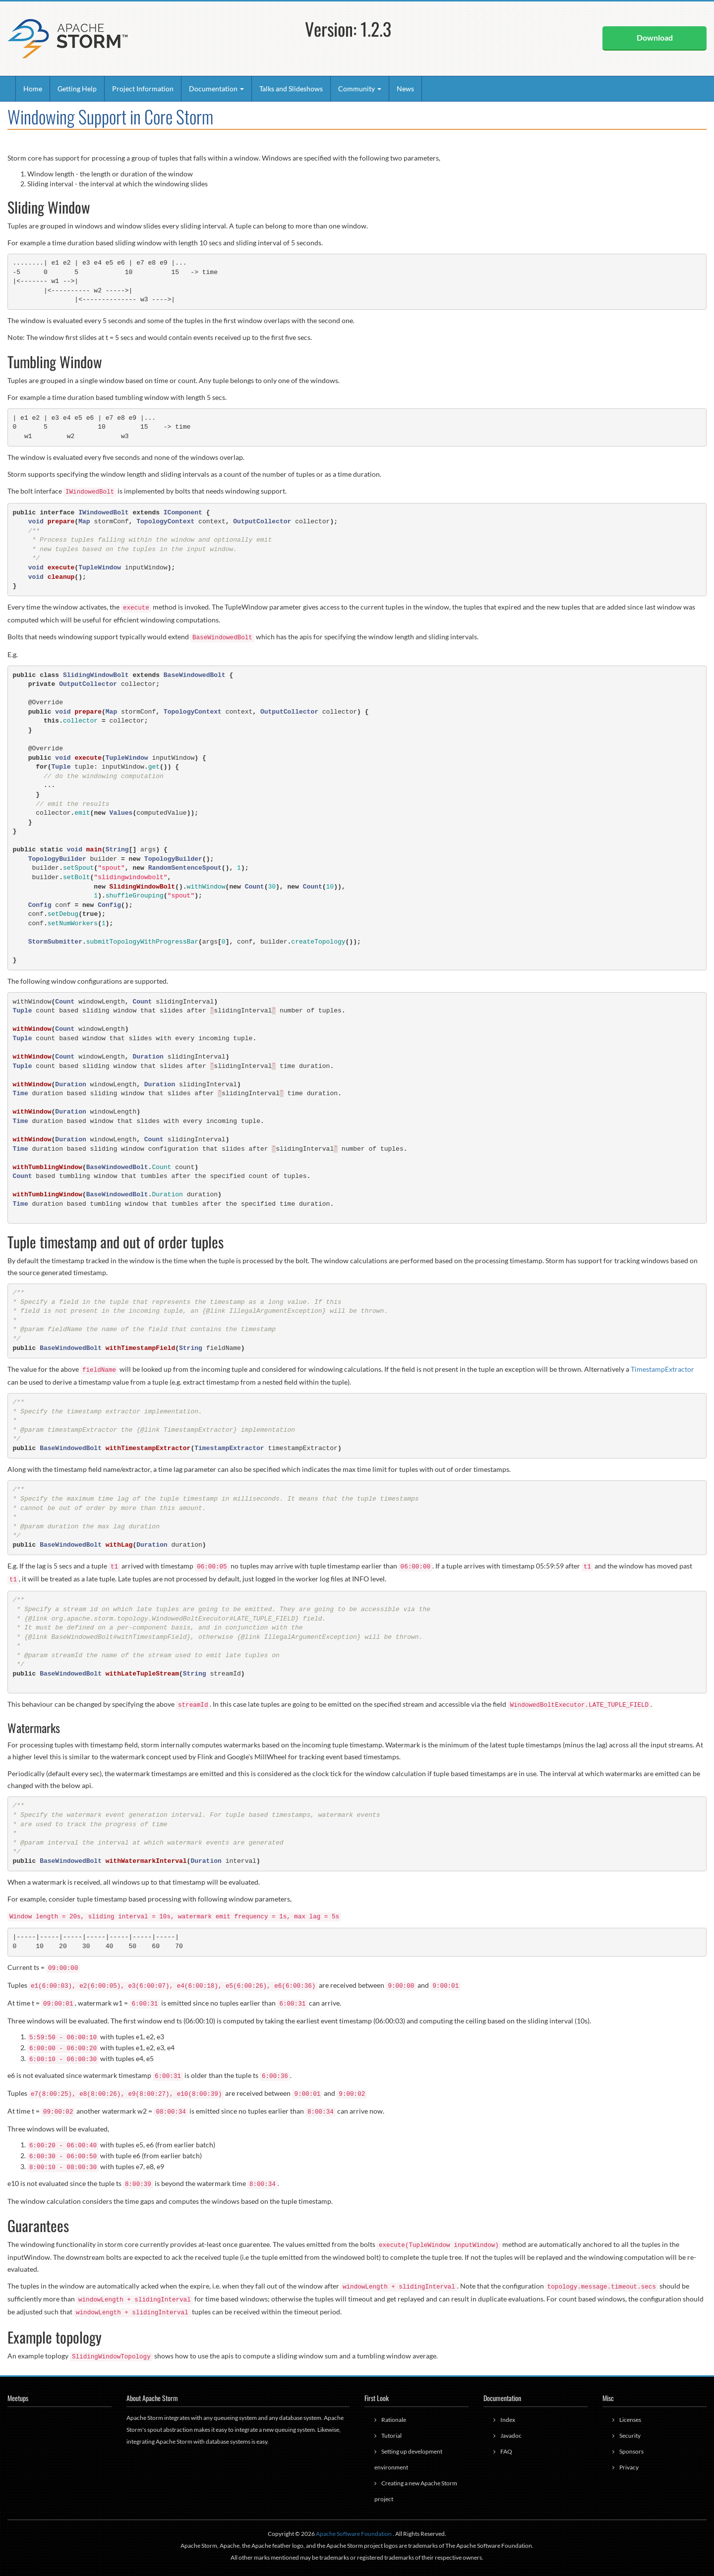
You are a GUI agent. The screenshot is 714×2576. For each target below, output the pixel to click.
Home (32, 88)
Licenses (630, 2419)
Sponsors (631, 2451)
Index (507, 2419)
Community (359, 88)
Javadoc (511, 2435)
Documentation (216, 88)
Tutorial (391, 2435)
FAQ (506, 2451)
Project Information (143, 88)
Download (655, 37)
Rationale (393, 2419)
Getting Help (77, 88)
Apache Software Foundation (354, 2533)
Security (630, 2435)
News (405, 88)
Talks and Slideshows (291, 88)
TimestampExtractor (662, 1369)
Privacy (629, 2467)
